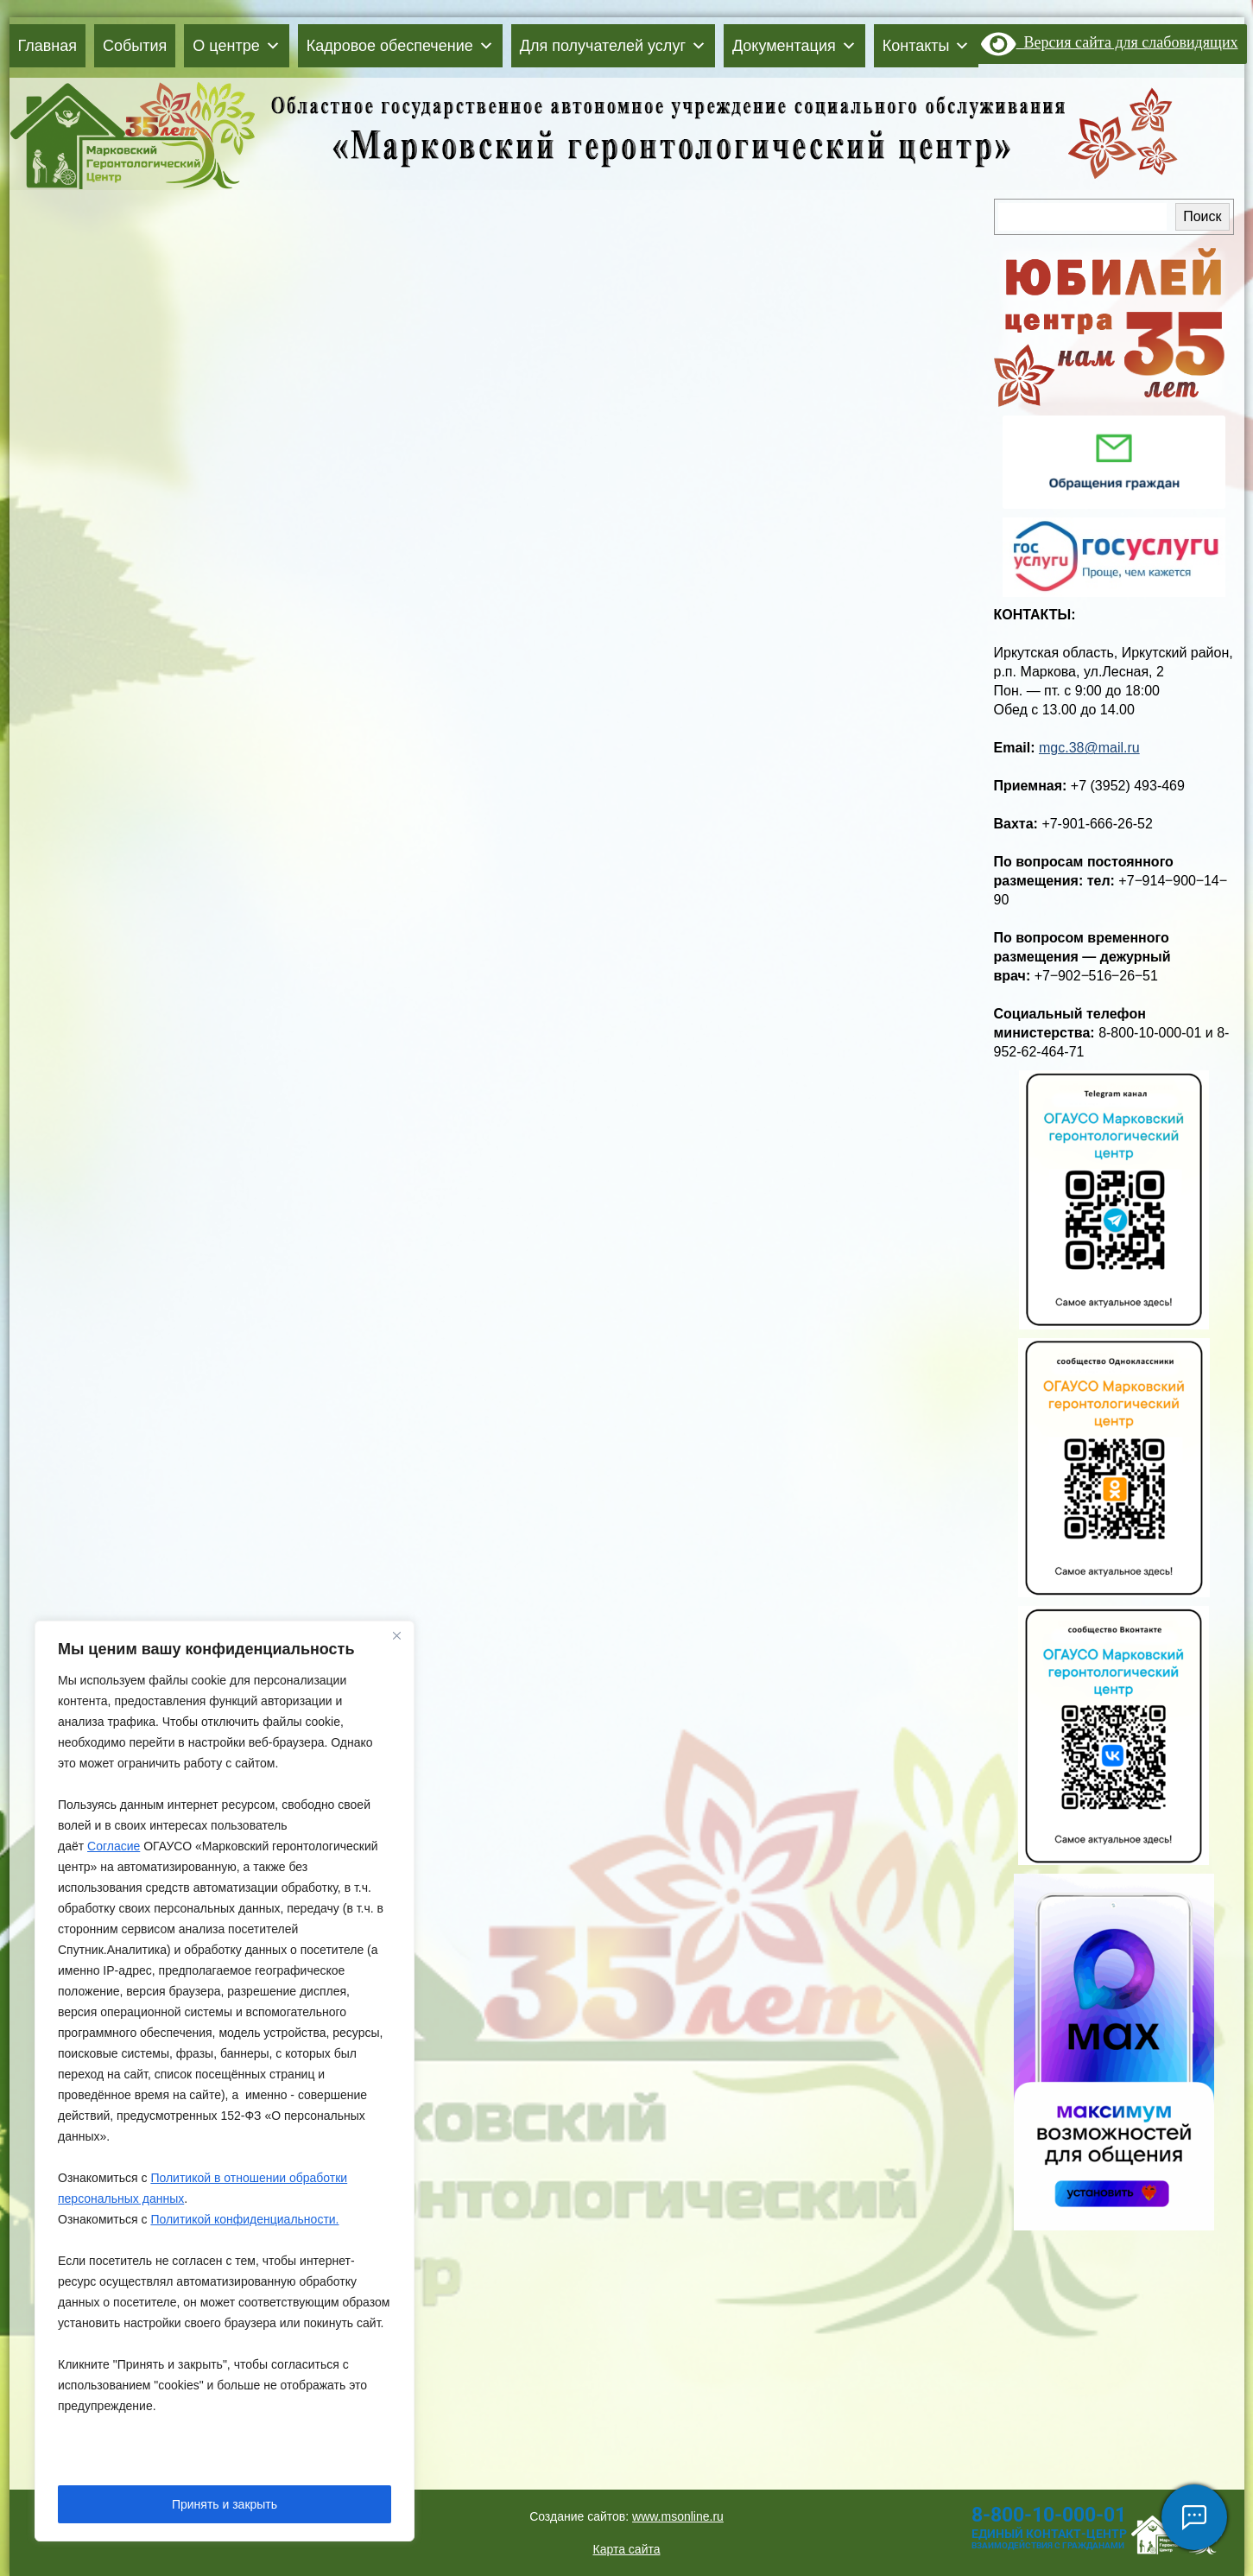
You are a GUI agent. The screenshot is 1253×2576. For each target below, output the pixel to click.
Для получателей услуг (613, 45)
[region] (225, 2081)
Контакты (927, 45)
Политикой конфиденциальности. (244, 2219)
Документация (794, 45)
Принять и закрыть (224, 2504)
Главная (48, 45)
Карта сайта (627, 2549)
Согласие (113, 1846)
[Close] (396, 1635)
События (135, 45)
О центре (236, 45)
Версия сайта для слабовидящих (1109, 42)
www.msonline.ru (678, 2516)
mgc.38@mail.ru (1089, 747)
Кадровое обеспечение (400, 45)
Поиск (1202, 216)
